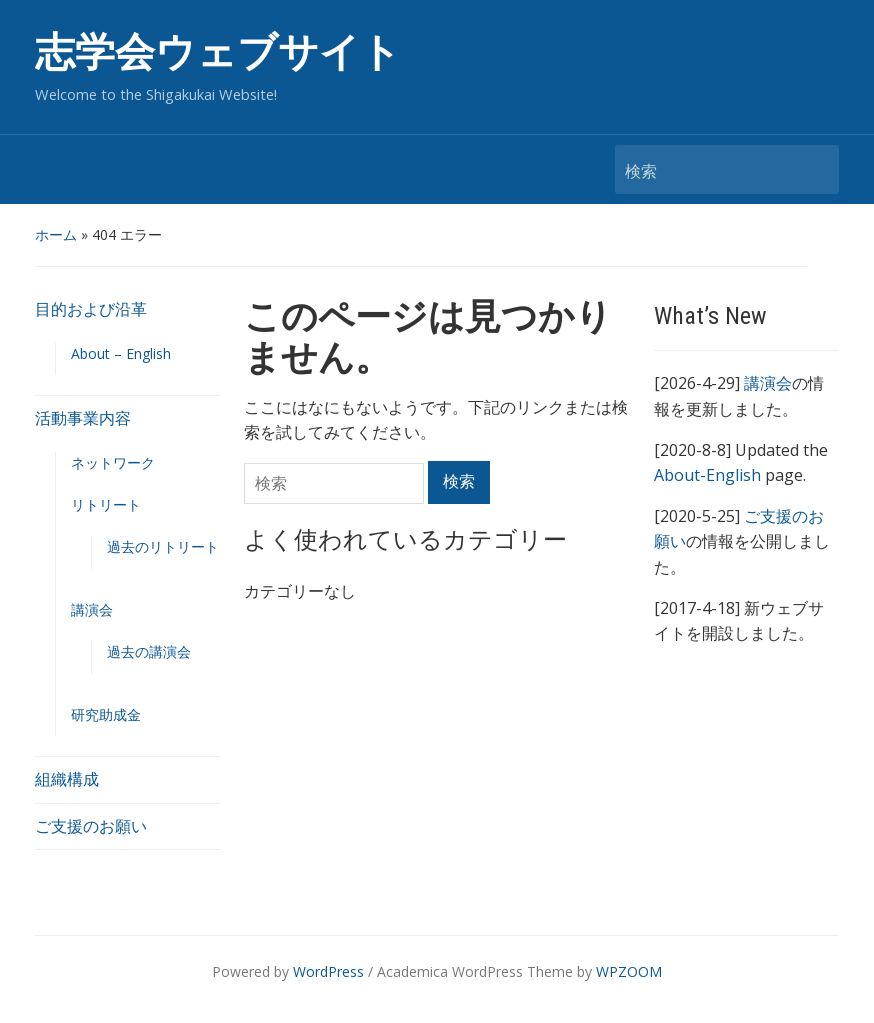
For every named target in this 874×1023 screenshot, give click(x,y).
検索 (814, 169)
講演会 (92, 609)
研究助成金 (106, 714)
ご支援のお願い (91, 826)
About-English (707, 475)
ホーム (56, 234)
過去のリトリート (163, 546)
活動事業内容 (83, 418)
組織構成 (67, 779)
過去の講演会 (149, 651)
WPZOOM (629, 971)
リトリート (106, 504)
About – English (121, 353)
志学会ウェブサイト (218, 52)
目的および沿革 (91, 309)
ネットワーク (113, 462)
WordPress (328, 971)
